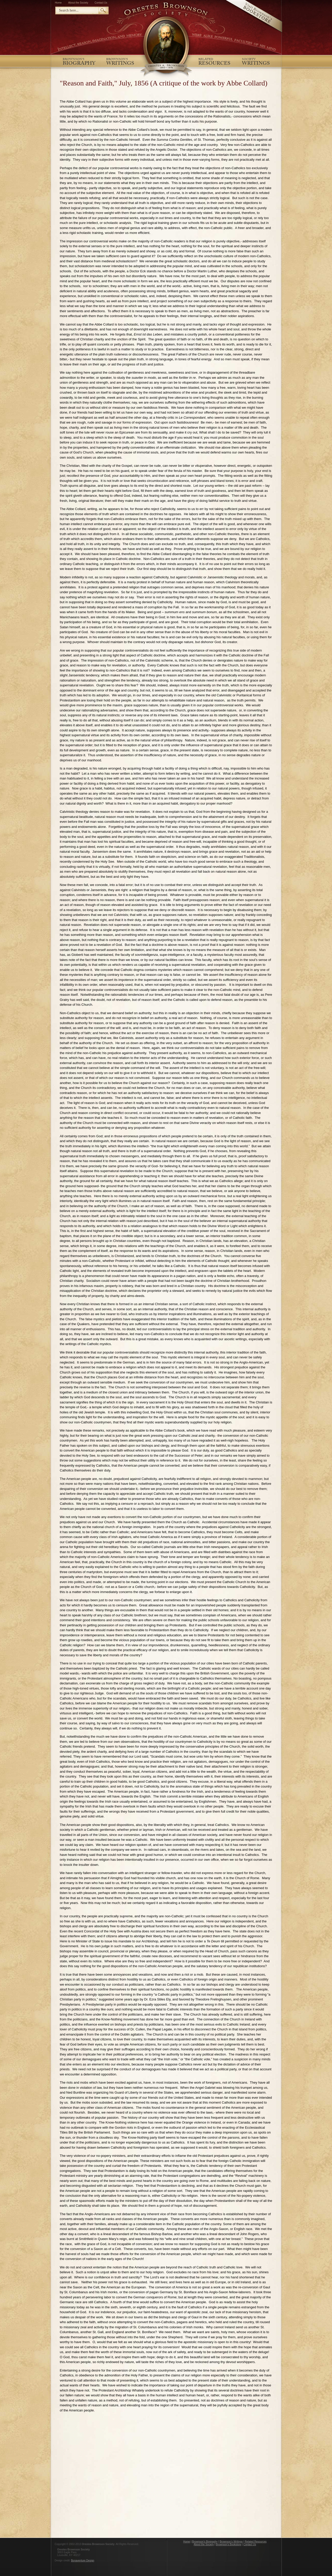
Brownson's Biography (205, 2541)
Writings (120, 63)
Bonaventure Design (82, 2560)
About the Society (78, 2)
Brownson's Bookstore (228, 2544)
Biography (79, 63)
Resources (214, 63)
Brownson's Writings (231, 2541)
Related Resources (255, 2541)
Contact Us (101, 2)
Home (58, 2)
